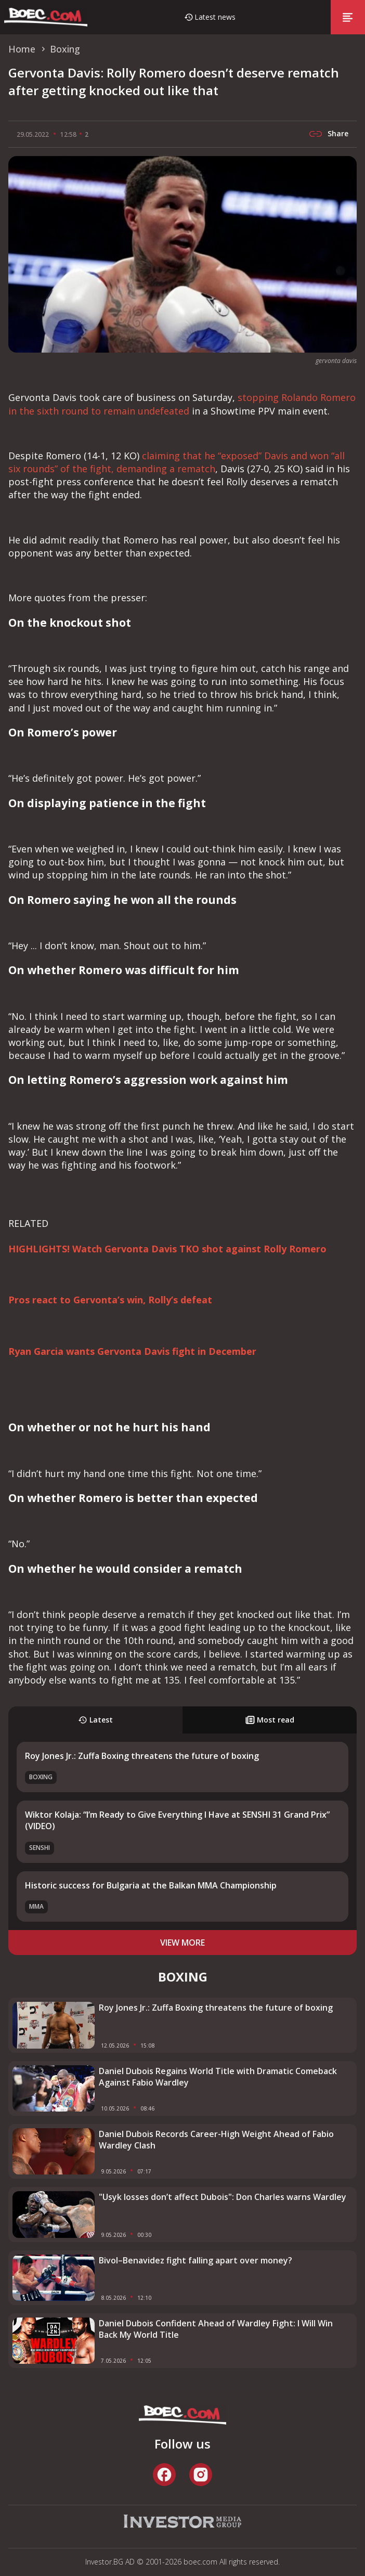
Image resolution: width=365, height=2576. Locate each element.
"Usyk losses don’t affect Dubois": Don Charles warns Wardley (222, 2197)
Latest (95, 1720)
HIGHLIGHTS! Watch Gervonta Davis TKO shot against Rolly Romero (167, 1248)
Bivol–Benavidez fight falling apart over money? (195, 2260)
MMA (36, 1906)
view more (182, 1942)
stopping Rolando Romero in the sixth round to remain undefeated (182, 404)
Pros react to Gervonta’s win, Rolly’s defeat (110, 1299)
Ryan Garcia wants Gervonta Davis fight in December (132, 1351)
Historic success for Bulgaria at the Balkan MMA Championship (151, 1885)
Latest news (215, 17)
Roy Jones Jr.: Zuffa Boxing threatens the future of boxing (142, 1756)
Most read (269, 1720)
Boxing (41, 1776)
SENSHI (39, 1847)
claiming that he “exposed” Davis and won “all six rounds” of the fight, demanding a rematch (176, 462)
